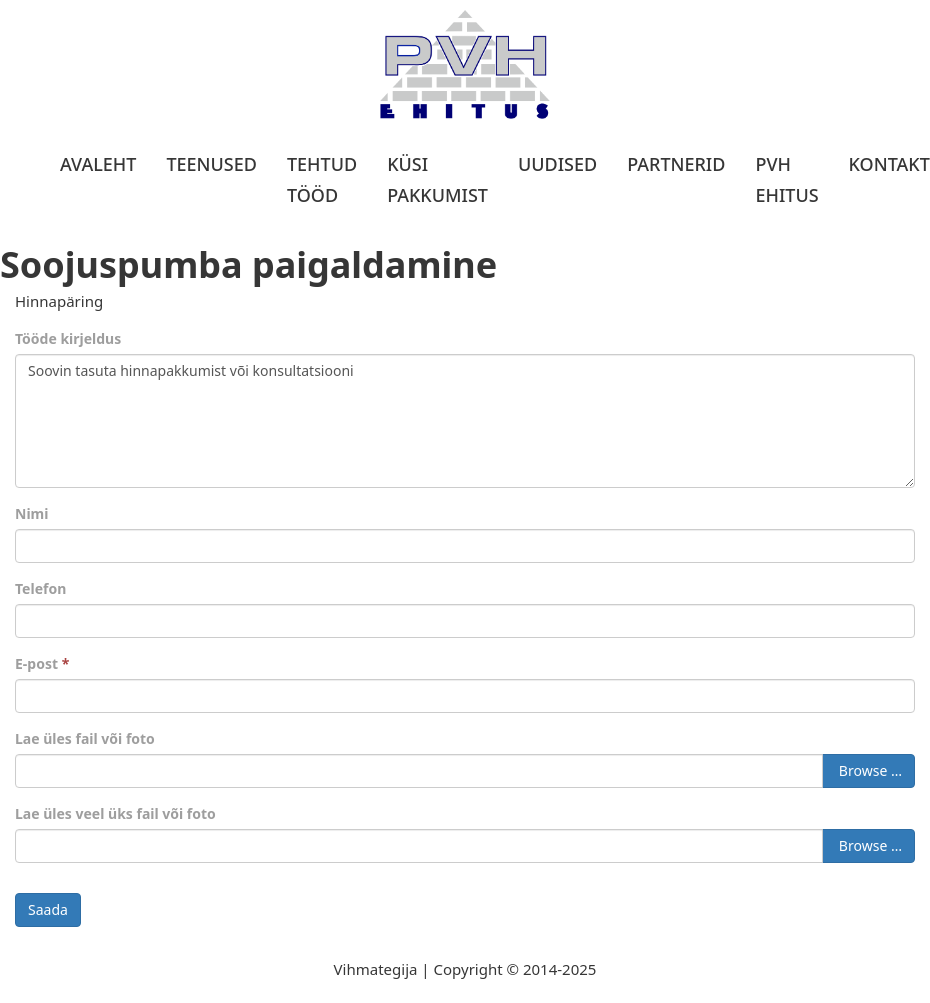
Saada (48, 909)
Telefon (40, 588)
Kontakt (889, 164)
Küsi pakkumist (437, 179)
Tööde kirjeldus (68, 338)
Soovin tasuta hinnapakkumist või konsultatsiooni (465, 421)
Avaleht (98, 164)
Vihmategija (376, 969)
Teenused (211, 164)
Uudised (557, 164)
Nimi (31, 513)
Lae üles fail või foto (85, 738)
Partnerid (676, 164)
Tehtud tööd (322, 179)
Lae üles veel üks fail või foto (115, 813)
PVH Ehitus (786, 179)
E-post (42, 663)
